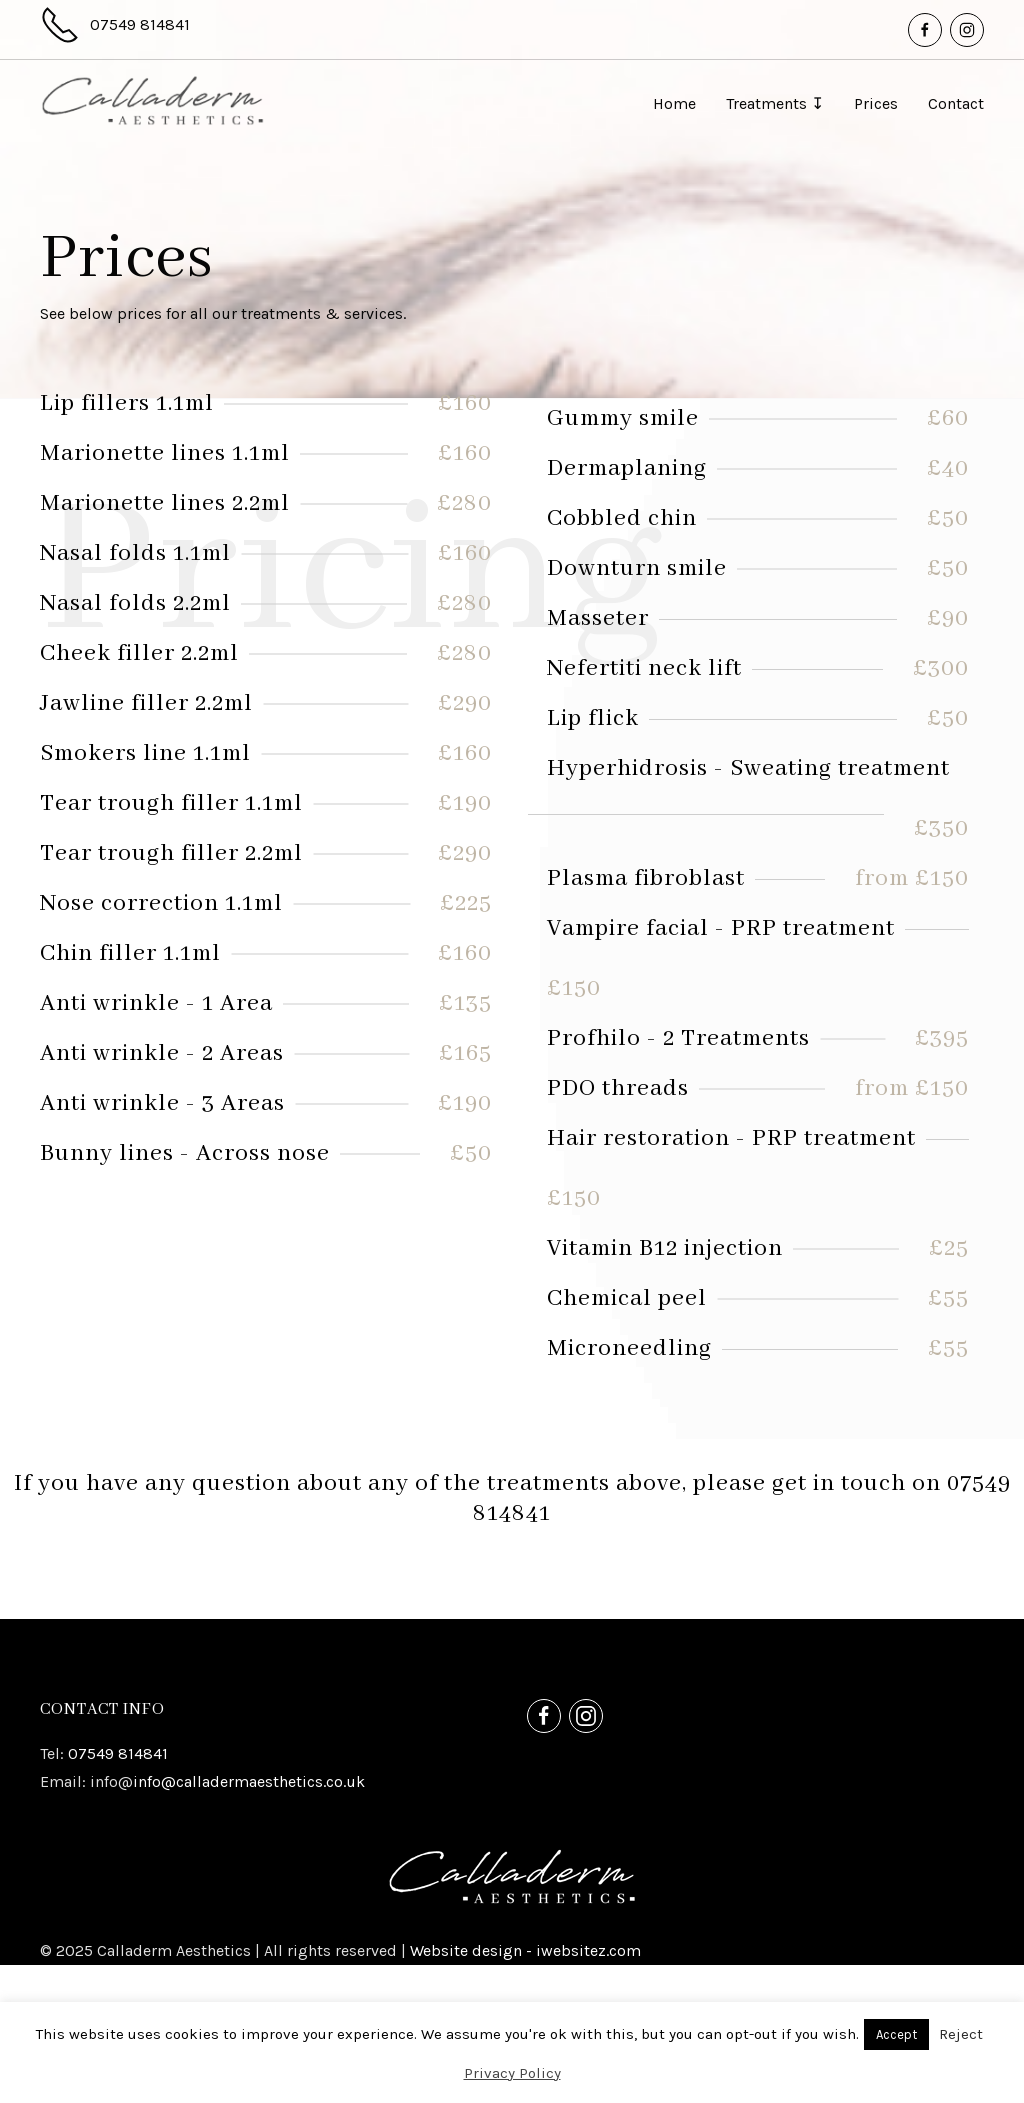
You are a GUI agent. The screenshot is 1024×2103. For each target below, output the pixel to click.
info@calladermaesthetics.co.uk (249, 1919)
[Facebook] (925, 30)
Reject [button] (961, 2034)
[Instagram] (967, 30)
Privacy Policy (512, 2073)
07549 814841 (118, 1891)
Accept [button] (896, 2034)
